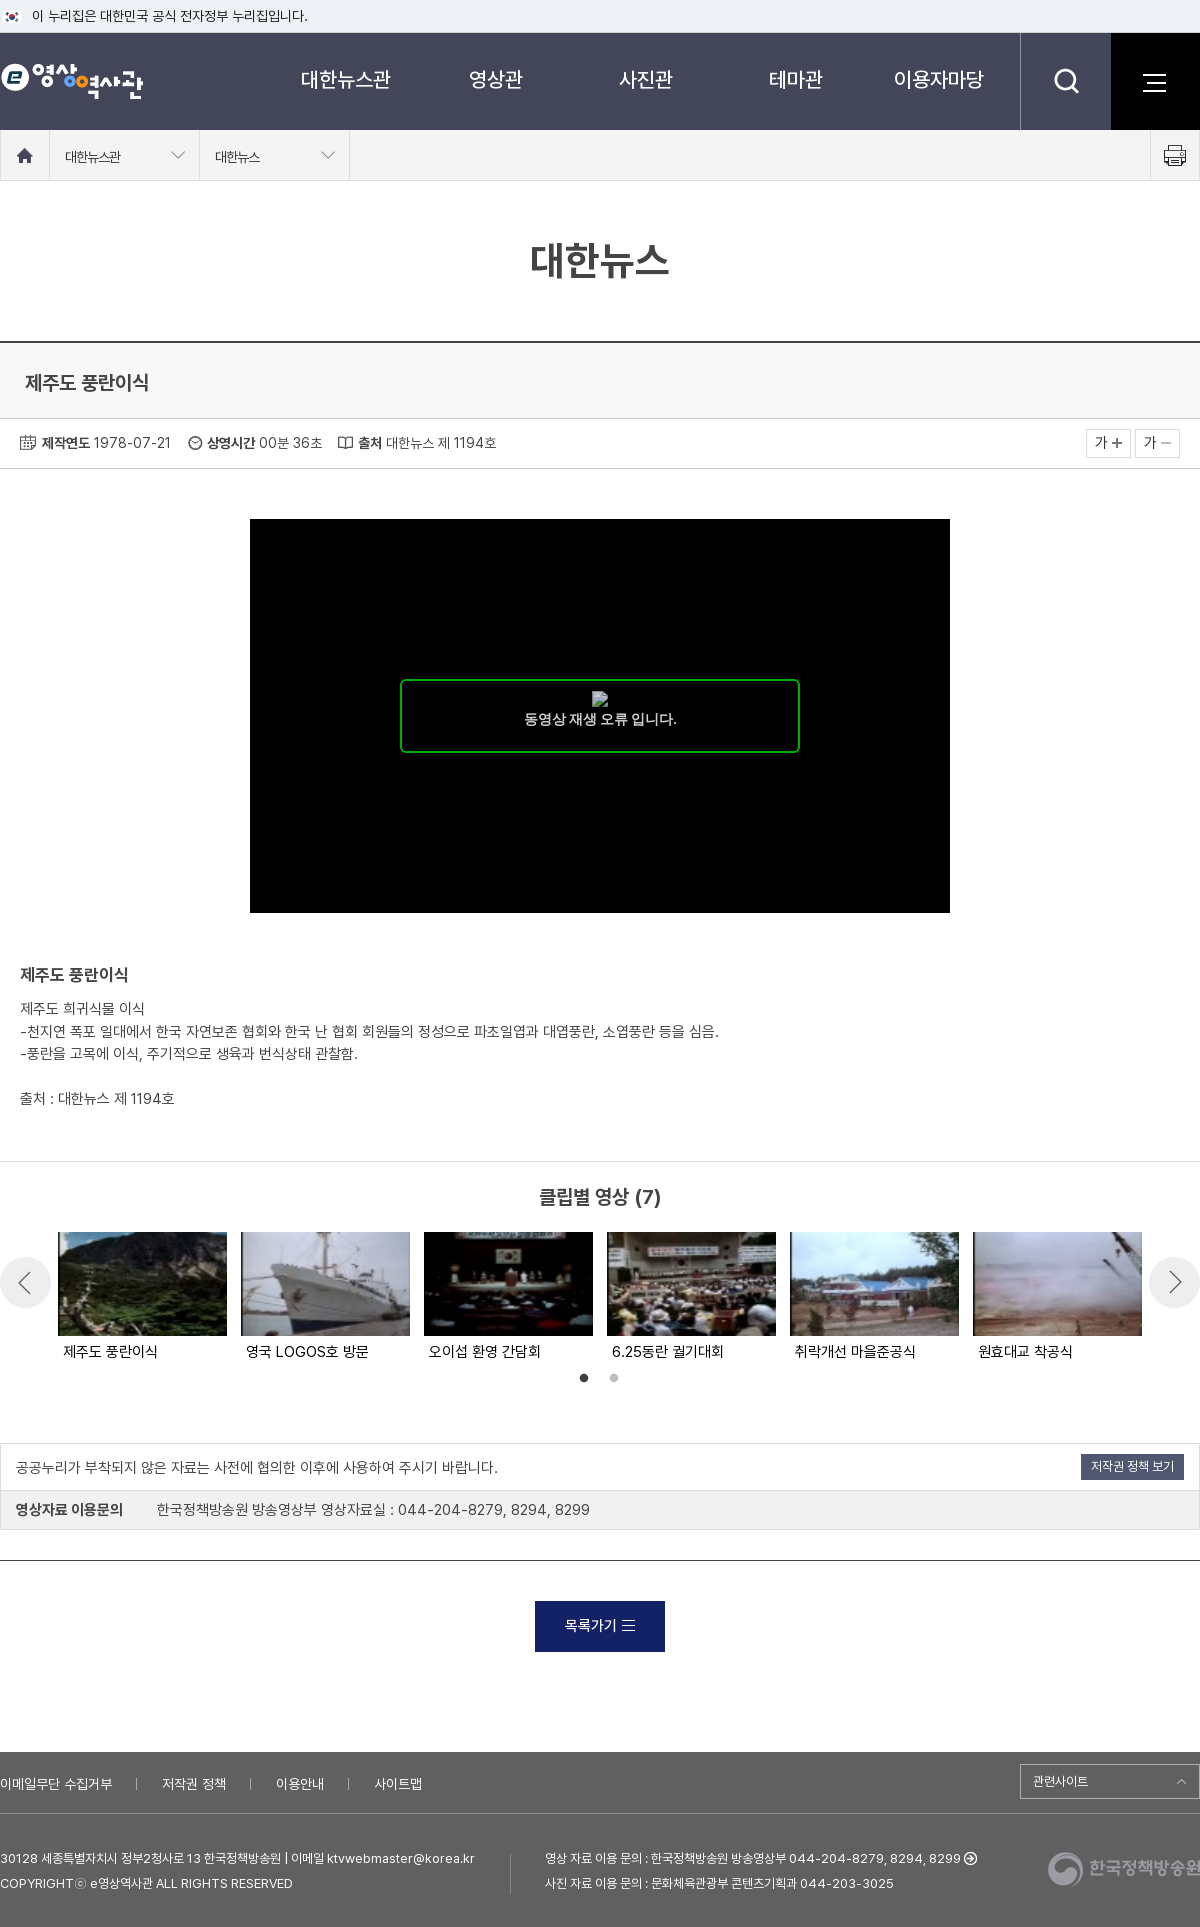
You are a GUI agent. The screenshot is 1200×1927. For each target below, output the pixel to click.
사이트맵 (398, 1784)
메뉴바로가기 (0, 0)
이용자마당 (939, 79)
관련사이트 (1060, 1781)
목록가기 (600, 1626)
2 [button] (614, 1379)
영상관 (496, 79)
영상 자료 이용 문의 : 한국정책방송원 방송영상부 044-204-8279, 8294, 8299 (753, 1858)
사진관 (646, 79)
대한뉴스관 (346, 79)
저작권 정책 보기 (1132, 1466)
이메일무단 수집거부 (56, 1784)
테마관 (796, 79)
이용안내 (300, 1784)
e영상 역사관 (71, 81)
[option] (141, 1298)
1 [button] (584, 1379)
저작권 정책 (194, 1784)
